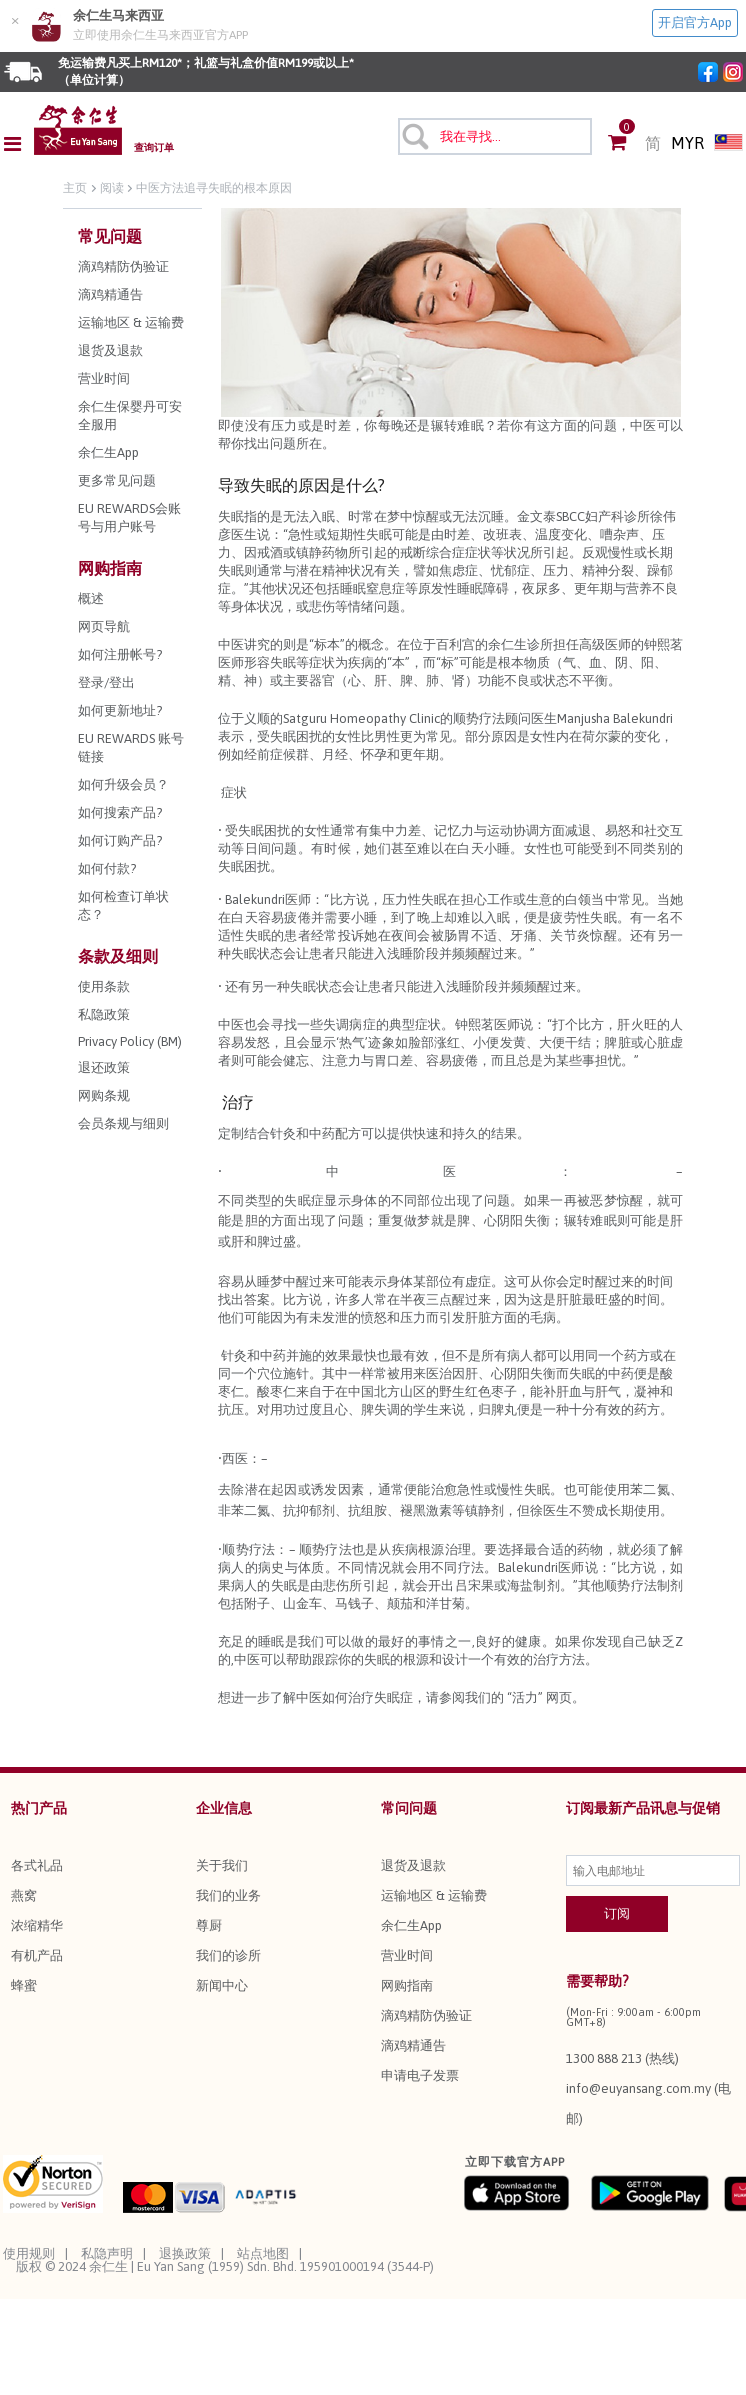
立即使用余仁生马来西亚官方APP (160, 35)
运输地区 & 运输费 (434, 1895)
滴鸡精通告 (413, 2045)
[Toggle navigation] (18, 144)
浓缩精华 (37, 1925)
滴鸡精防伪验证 (426, 2015)
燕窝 (24, 1895)
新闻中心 (222, 1985)
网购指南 (407, 1985)
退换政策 (185, 2253)
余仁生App (411, 1925)
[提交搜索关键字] (414, 136)
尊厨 (209, 1925)
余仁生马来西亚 (118, 15)
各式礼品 (37, 1865)
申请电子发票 (420, 2075)
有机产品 (37, 1955)
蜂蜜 (24, 1985)
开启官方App (695, 22)
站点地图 (263, 2253)
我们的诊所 (228, 1955)
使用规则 (29, 2253)
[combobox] (495, 136)
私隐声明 (107, 2253)
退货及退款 (413, 1865)
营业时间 (407, 1955)
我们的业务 (228, 1895)
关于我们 (222, 1865)
